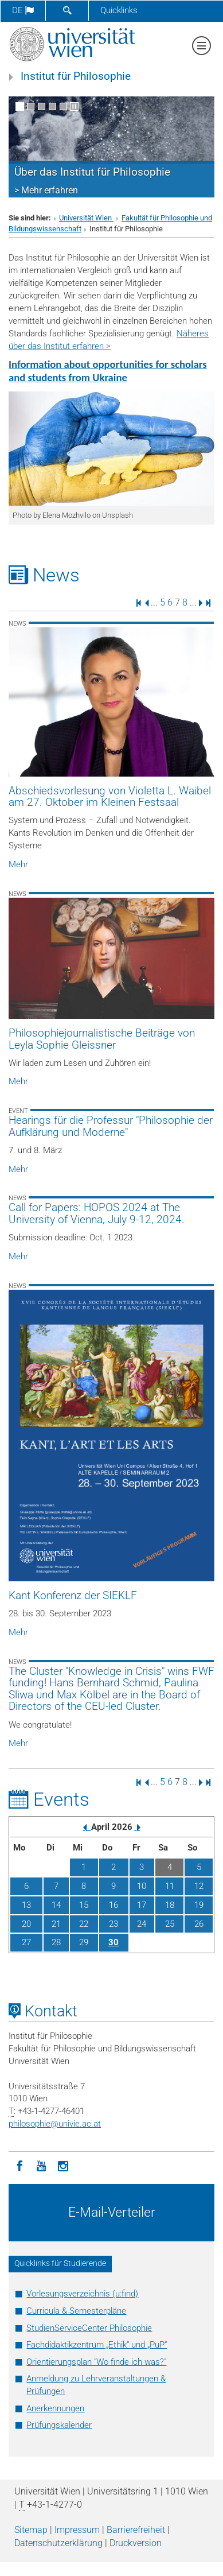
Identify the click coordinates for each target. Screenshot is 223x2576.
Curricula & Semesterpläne (76, 2311)
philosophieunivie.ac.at (55, 2124)
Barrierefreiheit (136, 2529)
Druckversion (135, 2543)
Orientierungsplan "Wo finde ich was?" (96, 2362)
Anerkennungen (55, 2408)
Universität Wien (86, 218)
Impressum (77, 2529)
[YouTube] (41, 2165)
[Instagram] (63, 2165)
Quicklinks (119, 10)
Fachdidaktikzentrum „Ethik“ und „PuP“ (96, 2345)
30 (113, 1942)
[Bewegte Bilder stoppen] (74, 106)
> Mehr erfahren (46, 190)
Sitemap (31, 2529)
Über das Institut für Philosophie (92, 172)
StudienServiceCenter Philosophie (89, 2328)
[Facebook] (19, 2165)
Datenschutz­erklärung (58, 2543)
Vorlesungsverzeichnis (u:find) (82, 2293)
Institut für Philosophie (76, 76)
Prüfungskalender (59, 2425)
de (23, 10)
